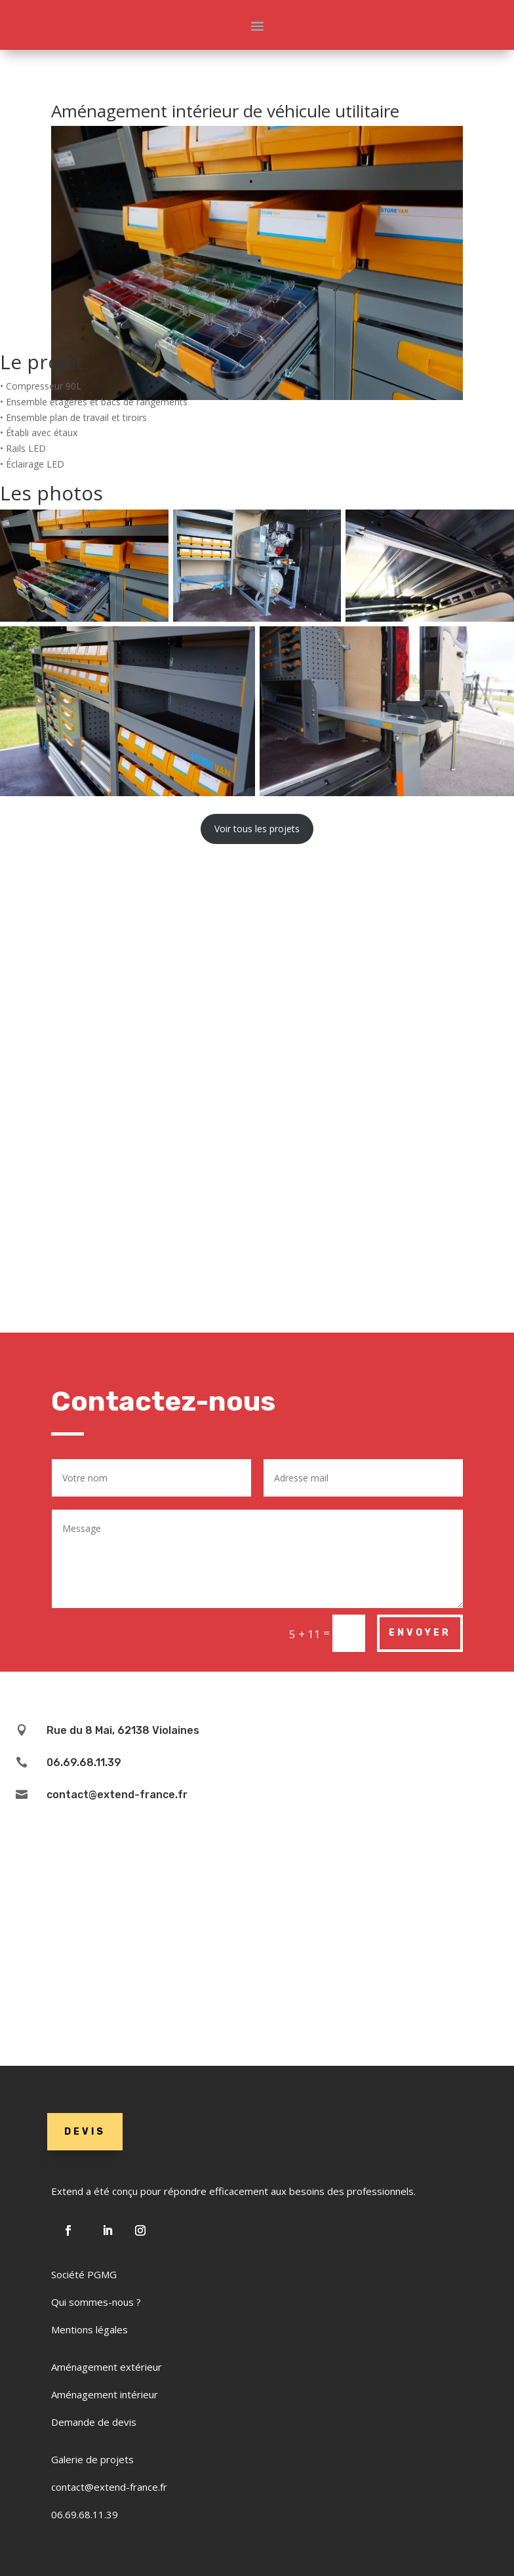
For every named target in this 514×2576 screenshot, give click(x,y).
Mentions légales (89, 2329)
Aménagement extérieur (106, 2366)
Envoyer (420, 1632)
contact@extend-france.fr (109, 2486)
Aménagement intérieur (104, 2394)
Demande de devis (93, 2421)
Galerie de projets (92, 2459)
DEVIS (85, 2131)
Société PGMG (84, 2274)
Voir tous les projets (257, 828)
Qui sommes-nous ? (96, 2301)
